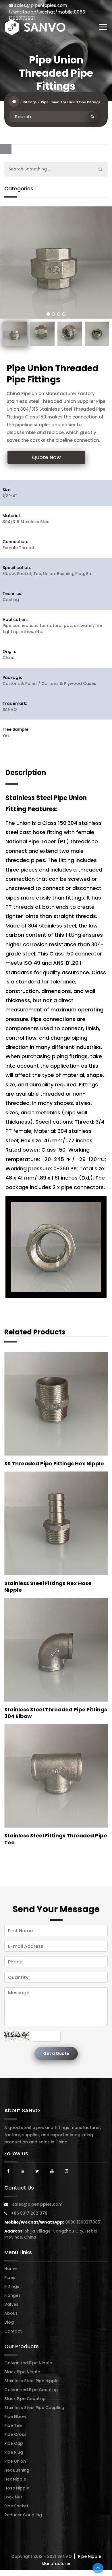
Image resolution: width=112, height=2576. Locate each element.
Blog (9, 2322)
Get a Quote (56, 2053)
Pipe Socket (16, 2506)
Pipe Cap (13, 2443)
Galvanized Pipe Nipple (28, 2363)
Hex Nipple (15, 2479)
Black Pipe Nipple (22, 2372)
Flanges (12, 2295)
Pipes (9, 2277)
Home (10, 2268)
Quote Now (46, 457)
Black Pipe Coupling (25, 2399)
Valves (11, 2304)
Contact (13, 2331)
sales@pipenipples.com (38, 5)
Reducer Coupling (23, 2515)
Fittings (30, 102)
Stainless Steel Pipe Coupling (34, 2407)
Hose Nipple (16, 2488)
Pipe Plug (13, 2452)
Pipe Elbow (15, 2416)
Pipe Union (15, 2461)
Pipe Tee (13, 2425)
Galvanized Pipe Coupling (31, 2390)
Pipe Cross (15, 2434)
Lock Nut (13, 2497)
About (10, 2313)
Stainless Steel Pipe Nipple (31, 2381)
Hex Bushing (16, 2470)
